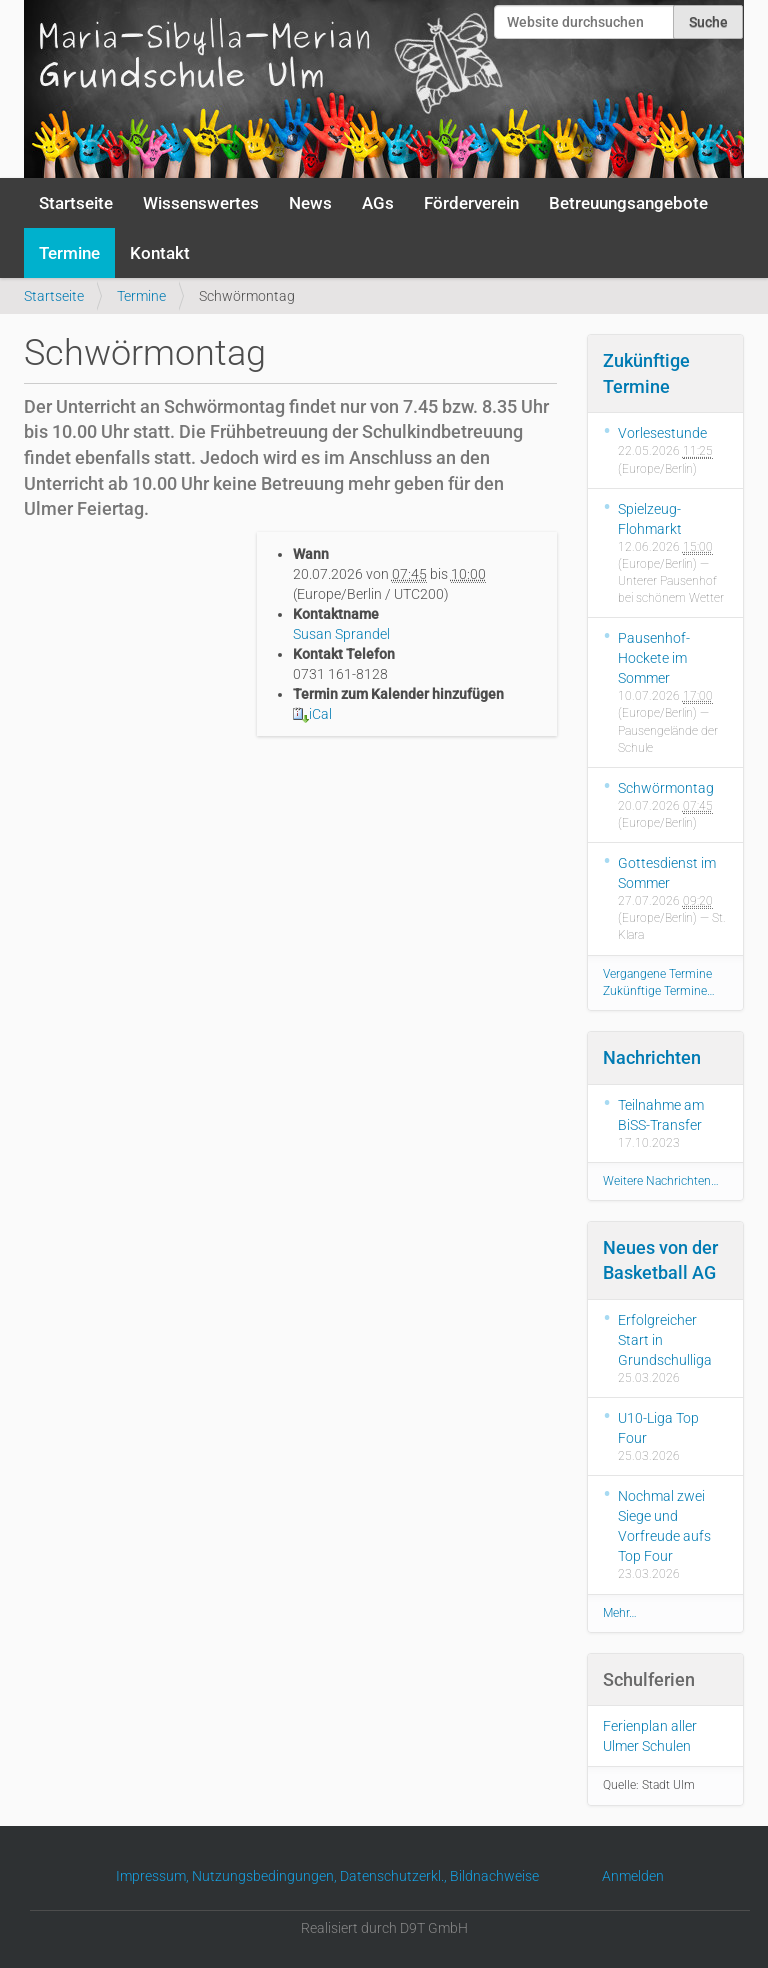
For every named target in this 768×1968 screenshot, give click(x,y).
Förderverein (471, 203)
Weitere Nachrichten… (661, 1181)
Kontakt (160, 253)
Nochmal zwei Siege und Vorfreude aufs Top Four (664, 1526)
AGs (378, 203)
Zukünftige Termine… (659, 991)
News (310, 203)
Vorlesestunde (662, 433)
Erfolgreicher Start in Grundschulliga (665, 1340)
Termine (69, 253)
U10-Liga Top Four (658, 1428)
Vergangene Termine (657, 974)
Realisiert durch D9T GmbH (384, 1928)
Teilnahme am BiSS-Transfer (661, 1115)
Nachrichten (652, 1057)
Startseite (76, 203)
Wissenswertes (201, 203)
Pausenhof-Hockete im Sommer (654, 658)
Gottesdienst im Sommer (667, 873)
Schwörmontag (666, 788)
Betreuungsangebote (628, 203)
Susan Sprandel (341, 634)
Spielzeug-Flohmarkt (650, 519)
